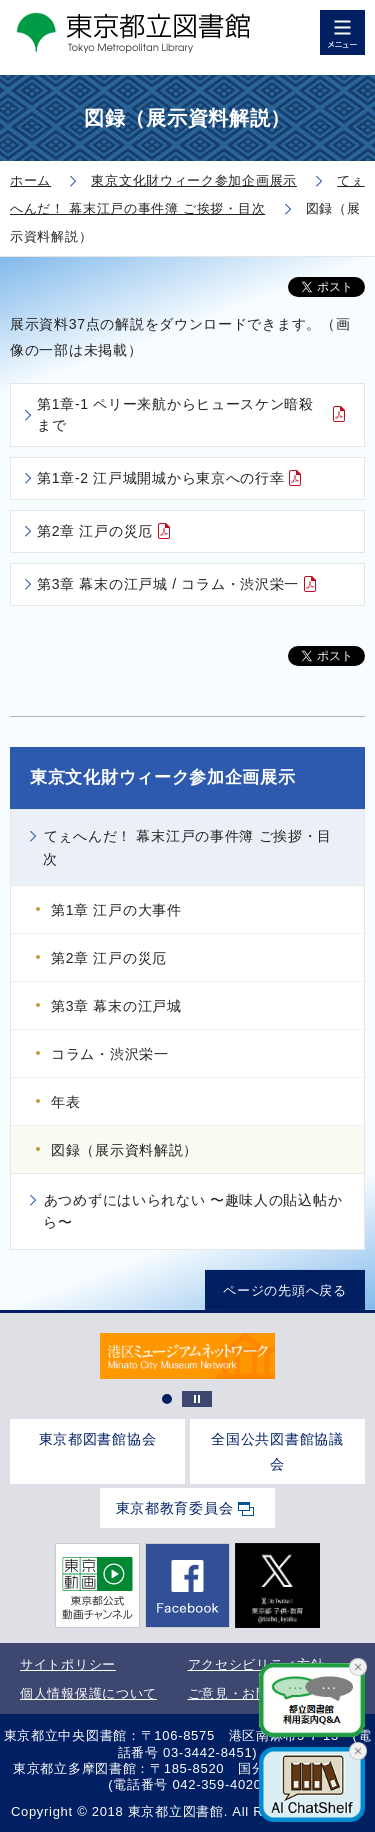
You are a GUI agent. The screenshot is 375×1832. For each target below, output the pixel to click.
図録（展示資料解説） (124, 1150)
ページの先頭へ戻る (284, 1289)
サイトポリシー (68, 1664)
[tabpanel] (187, 1356)
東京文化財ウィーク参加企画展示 (163, 777)
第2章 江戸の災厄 (95, 531)
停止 (197, 1399)
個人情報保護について (88, 1693)
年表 (65, 1102)
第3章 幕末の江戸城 (116, 1006)
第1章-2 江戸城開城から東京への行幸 (160, 478)
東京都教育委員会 (175, 1508)
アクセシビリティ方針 (256, 1664)
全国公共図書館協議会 (277, 1451)
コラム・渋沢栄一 (110, 1054)
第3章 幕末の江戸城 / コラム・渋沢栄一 (168, 584)
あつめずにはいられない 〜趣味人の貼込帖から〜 (192, 1211)
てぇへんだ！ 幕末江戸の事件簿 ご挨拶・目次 (187, 847)
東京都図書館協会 (98, 1439)
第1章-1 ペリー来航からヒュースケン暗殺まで (175, 414)
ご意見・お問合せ (243, 1693)
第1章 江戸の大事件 (116, 910)
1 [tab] (167, 1399)
